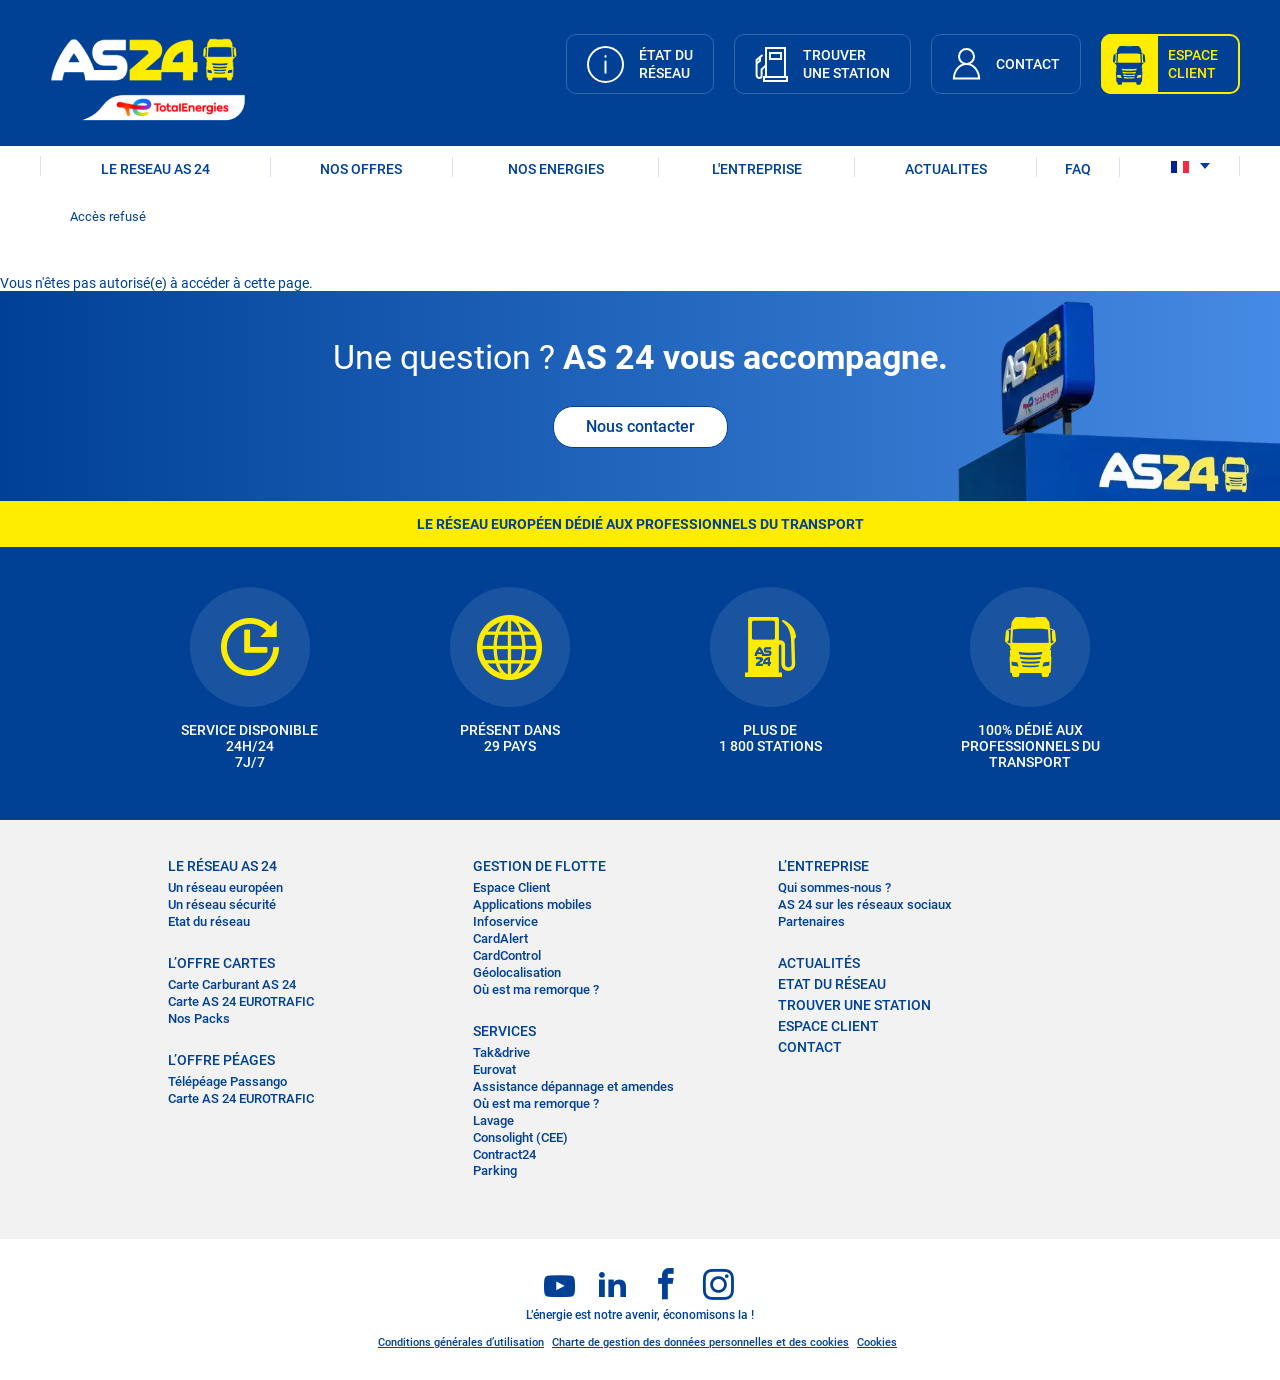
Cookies (877, 1342)
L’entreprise (823, 866)
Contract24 (504, 1154)
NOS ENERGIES (556, 169)
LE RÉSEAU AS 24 (222, 866)
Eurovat (494, 1069)
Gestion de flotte (539, 866)
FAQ (1078, 169)
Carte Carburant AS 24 (232, 984)
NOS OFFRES (361, 169)
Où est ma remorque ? (536, 989)
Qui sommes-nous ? (834, 887)
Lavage (493, 1120)
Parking (495, 1170)
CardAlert (500, 938)
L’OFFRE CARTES (221, 963)
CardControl (507, 955)
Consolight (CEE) (520, 1137)
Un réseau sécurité (222, 904)
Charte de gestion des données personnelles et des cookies (700, 1342)
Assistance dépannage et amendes (573, 1086)
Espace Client (511, 887)
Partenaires (811, 921)
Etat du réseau (209, 921)
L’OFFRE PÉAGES (221, 1060)
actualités (819, 963)
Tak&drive (501, 1052)
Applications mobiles (532, 904)
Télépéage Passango (227, 1081)
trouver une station (854, 1005)
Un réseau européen (225, 887)
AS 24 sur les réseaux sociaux (865, 904)
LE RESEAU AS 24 (155, 169)
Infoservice (505, 921)
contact (810, 1047)
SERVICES (504, 1031)
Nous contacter (640, 426)
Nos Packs (199, 1018)
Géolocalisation (517, 972)
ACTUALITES (946, 169)
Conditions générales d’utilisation (461, 1342)
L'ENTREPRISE (757, 169)
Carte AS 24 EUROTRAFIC (241, 1001)
